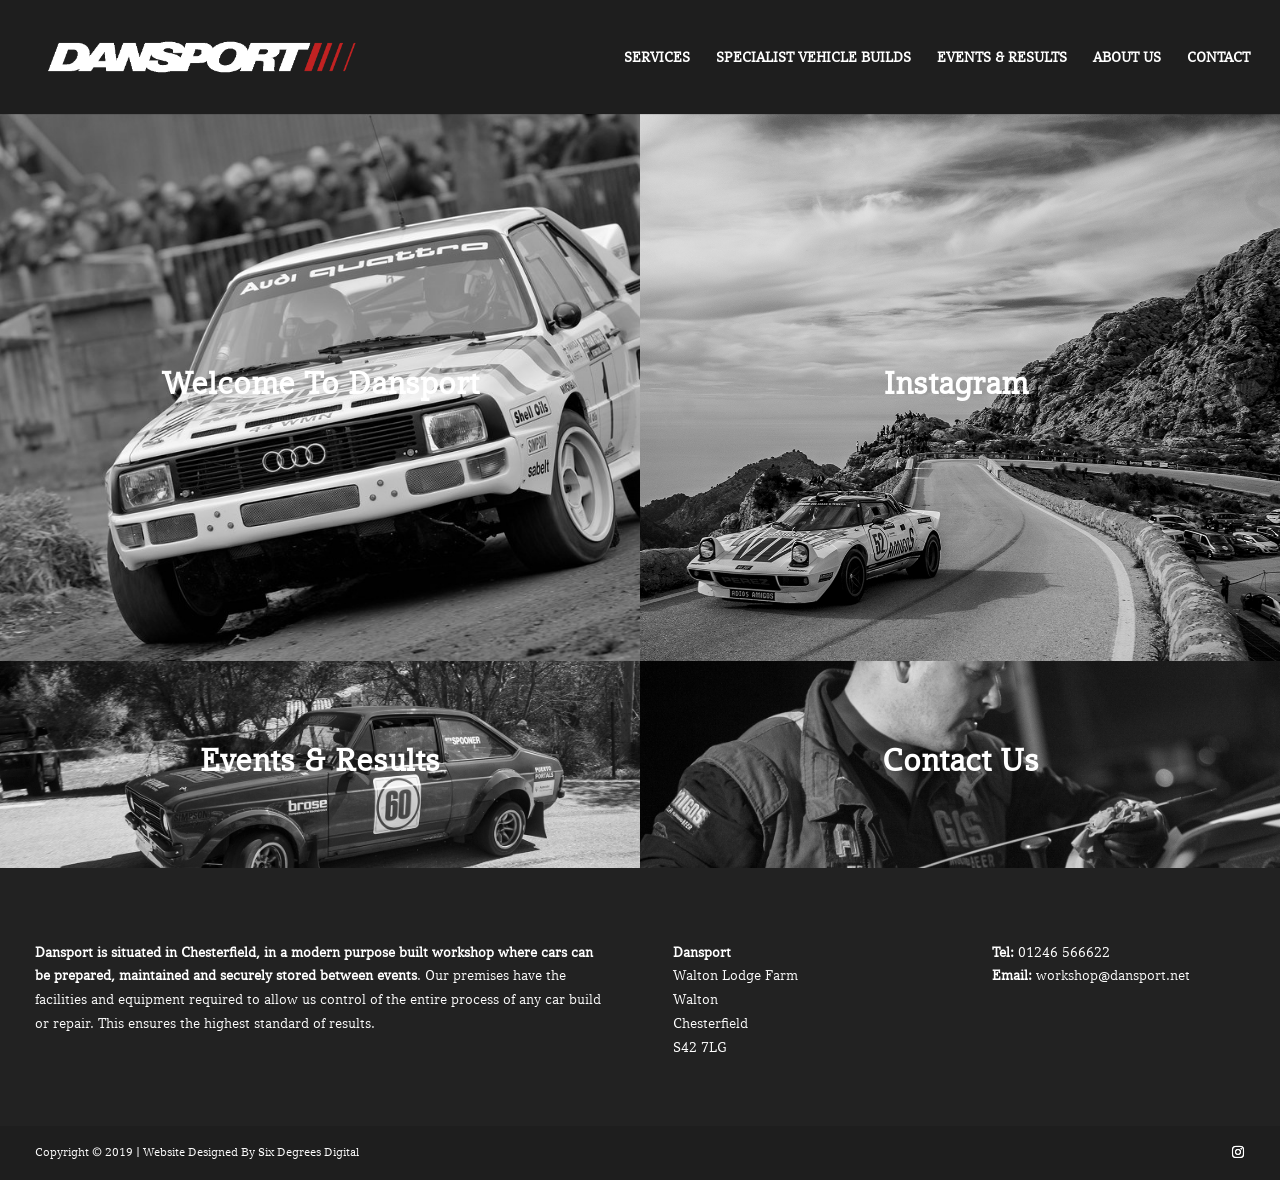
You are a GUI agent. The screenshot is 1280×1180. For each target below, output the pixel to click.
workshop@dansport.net (1113, 975)
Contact (1218, 57)
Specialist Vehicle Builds (813, 57)
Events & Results (1002, 57)
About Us (1127, 57)
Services (657, 57)
